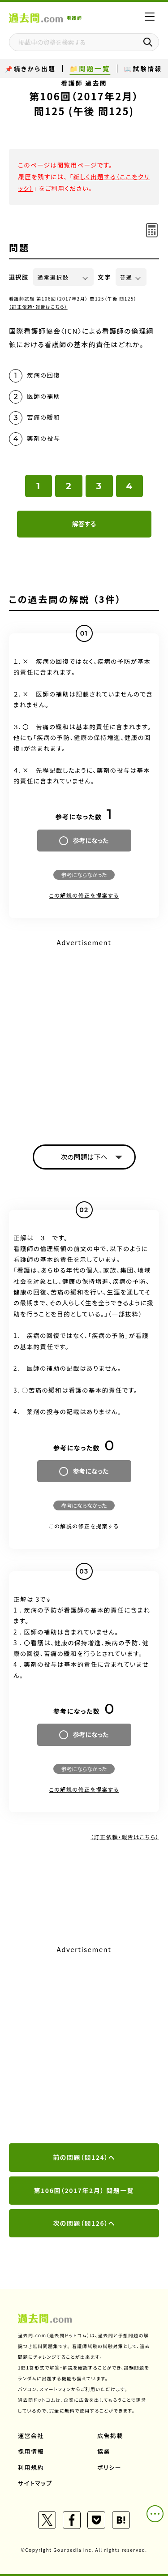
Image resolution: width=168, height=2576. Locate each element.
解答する (84, 523)
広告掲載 (110, 2435)
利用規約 (31, 2467)
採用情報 (31, 2451)
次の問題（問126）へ (84, 2223)
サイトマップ (35, 2483)
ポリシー (109, 2467)
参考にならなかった (84, 874)
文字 (104, 277)
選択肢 (19, 277)
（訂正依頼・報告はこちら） (38, 306)
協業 (103, 2451)
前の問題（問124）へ (84, 2157)
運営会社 (31, 2435)
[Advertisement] (84, 1034)
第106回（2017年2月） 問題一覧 (84, 2190)
